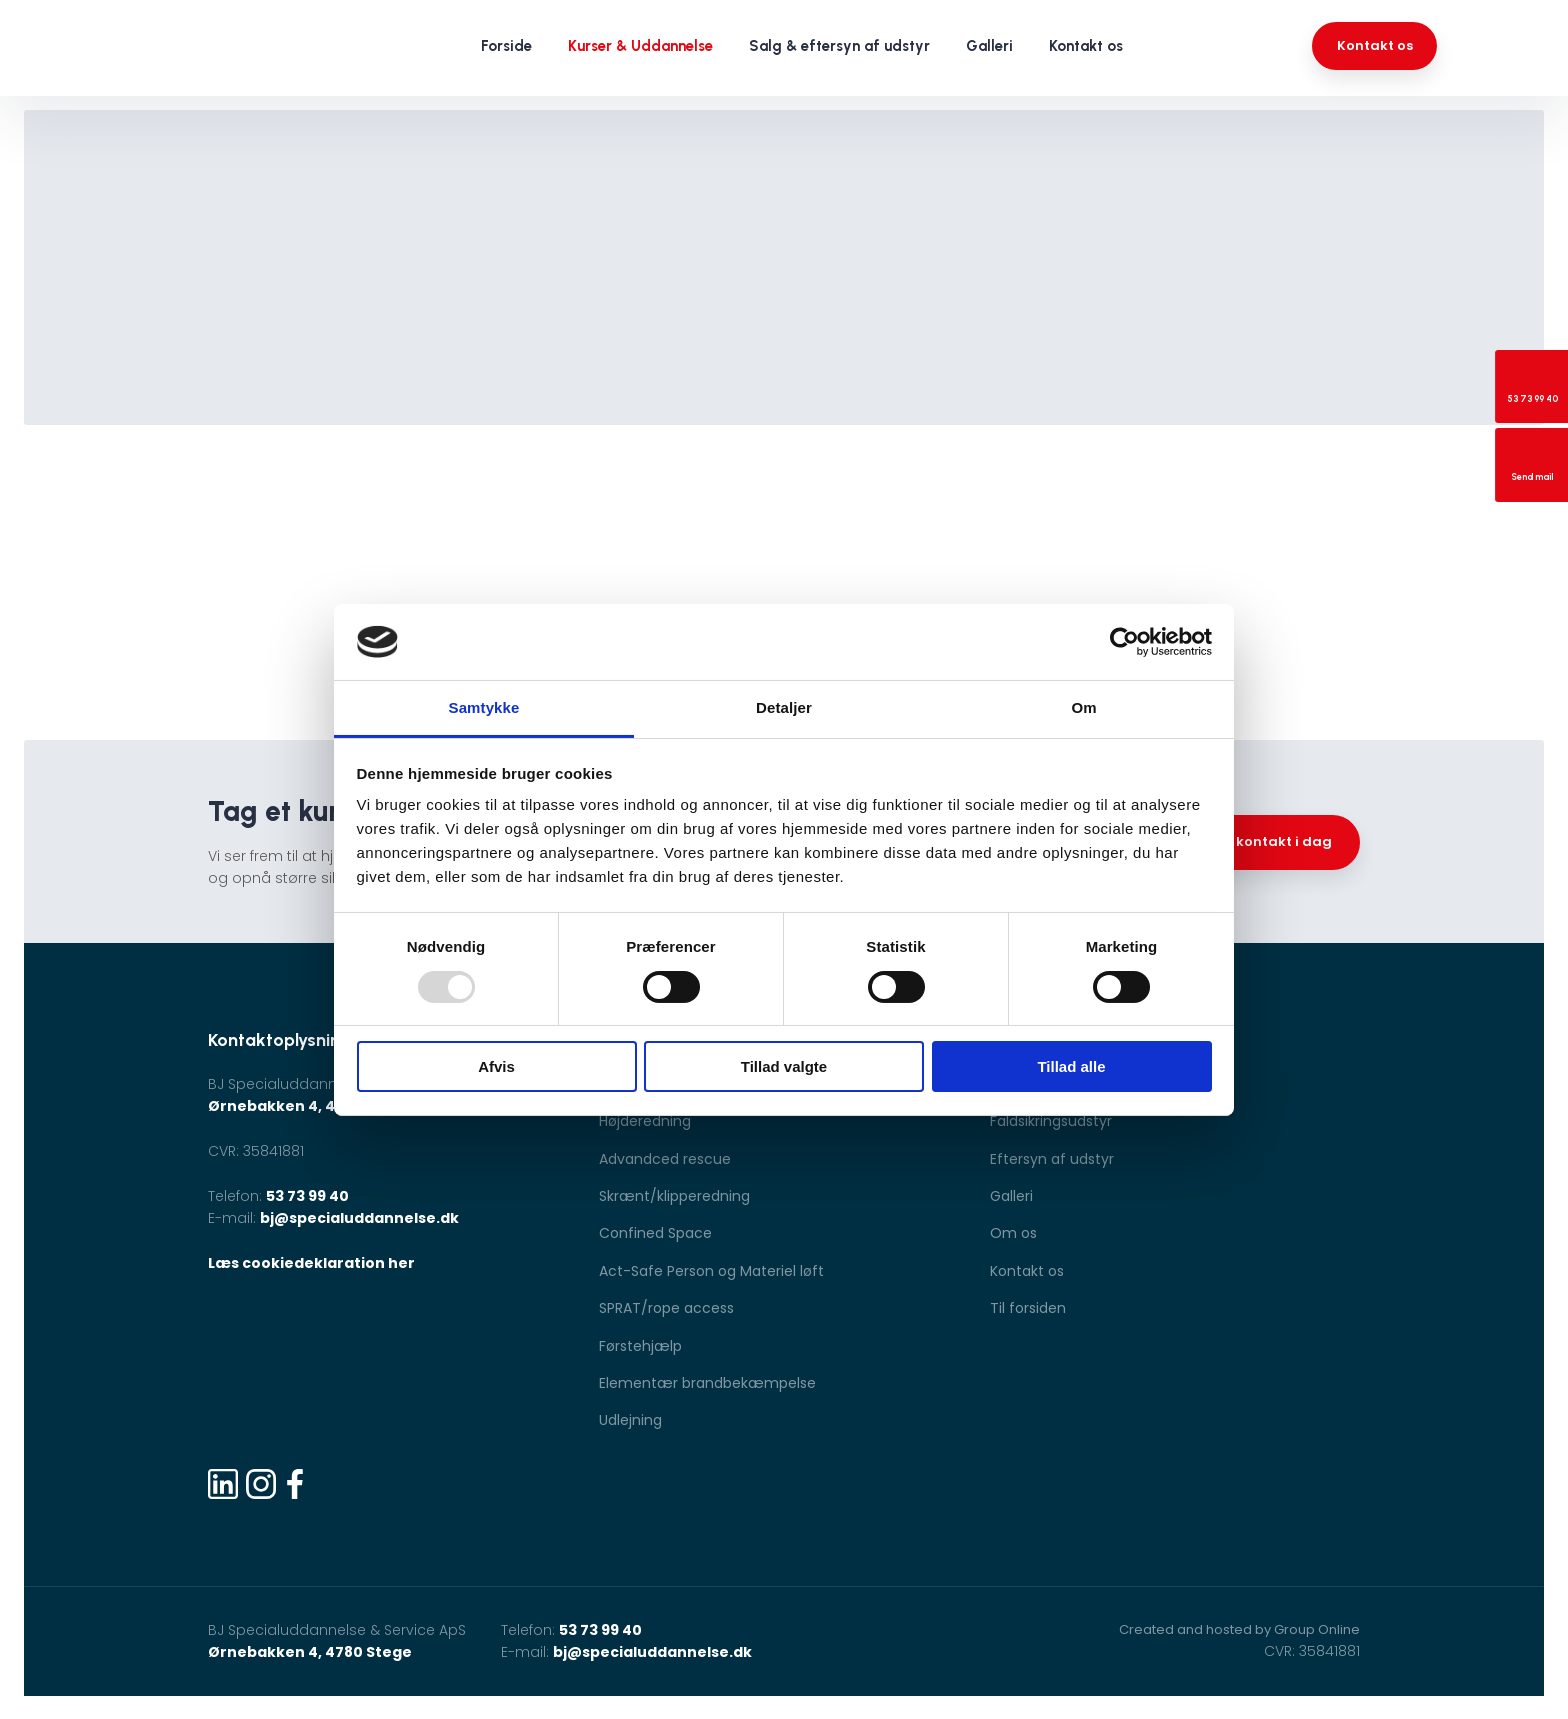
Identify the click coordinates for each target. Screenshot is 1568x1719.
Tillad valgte (784, 1066)
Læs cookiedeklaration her (311, 1263)
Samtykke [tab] (484, 707)
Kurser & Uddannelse (640, 46)
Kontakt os (1086, 46)
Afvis (496, 1066)
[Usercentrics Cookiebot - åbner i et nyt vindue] (1124, 642)
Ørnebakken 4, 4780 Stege (310, 1106)
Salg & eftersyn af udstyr (839, 46)
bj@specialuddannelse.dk (359, 1218)
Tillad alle (1071, 1066)
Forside (506, 46)
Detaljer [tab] (784, 707)
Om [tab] (1083, 707)
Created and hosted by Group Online (1239, 1629)
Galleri (989, 46)
